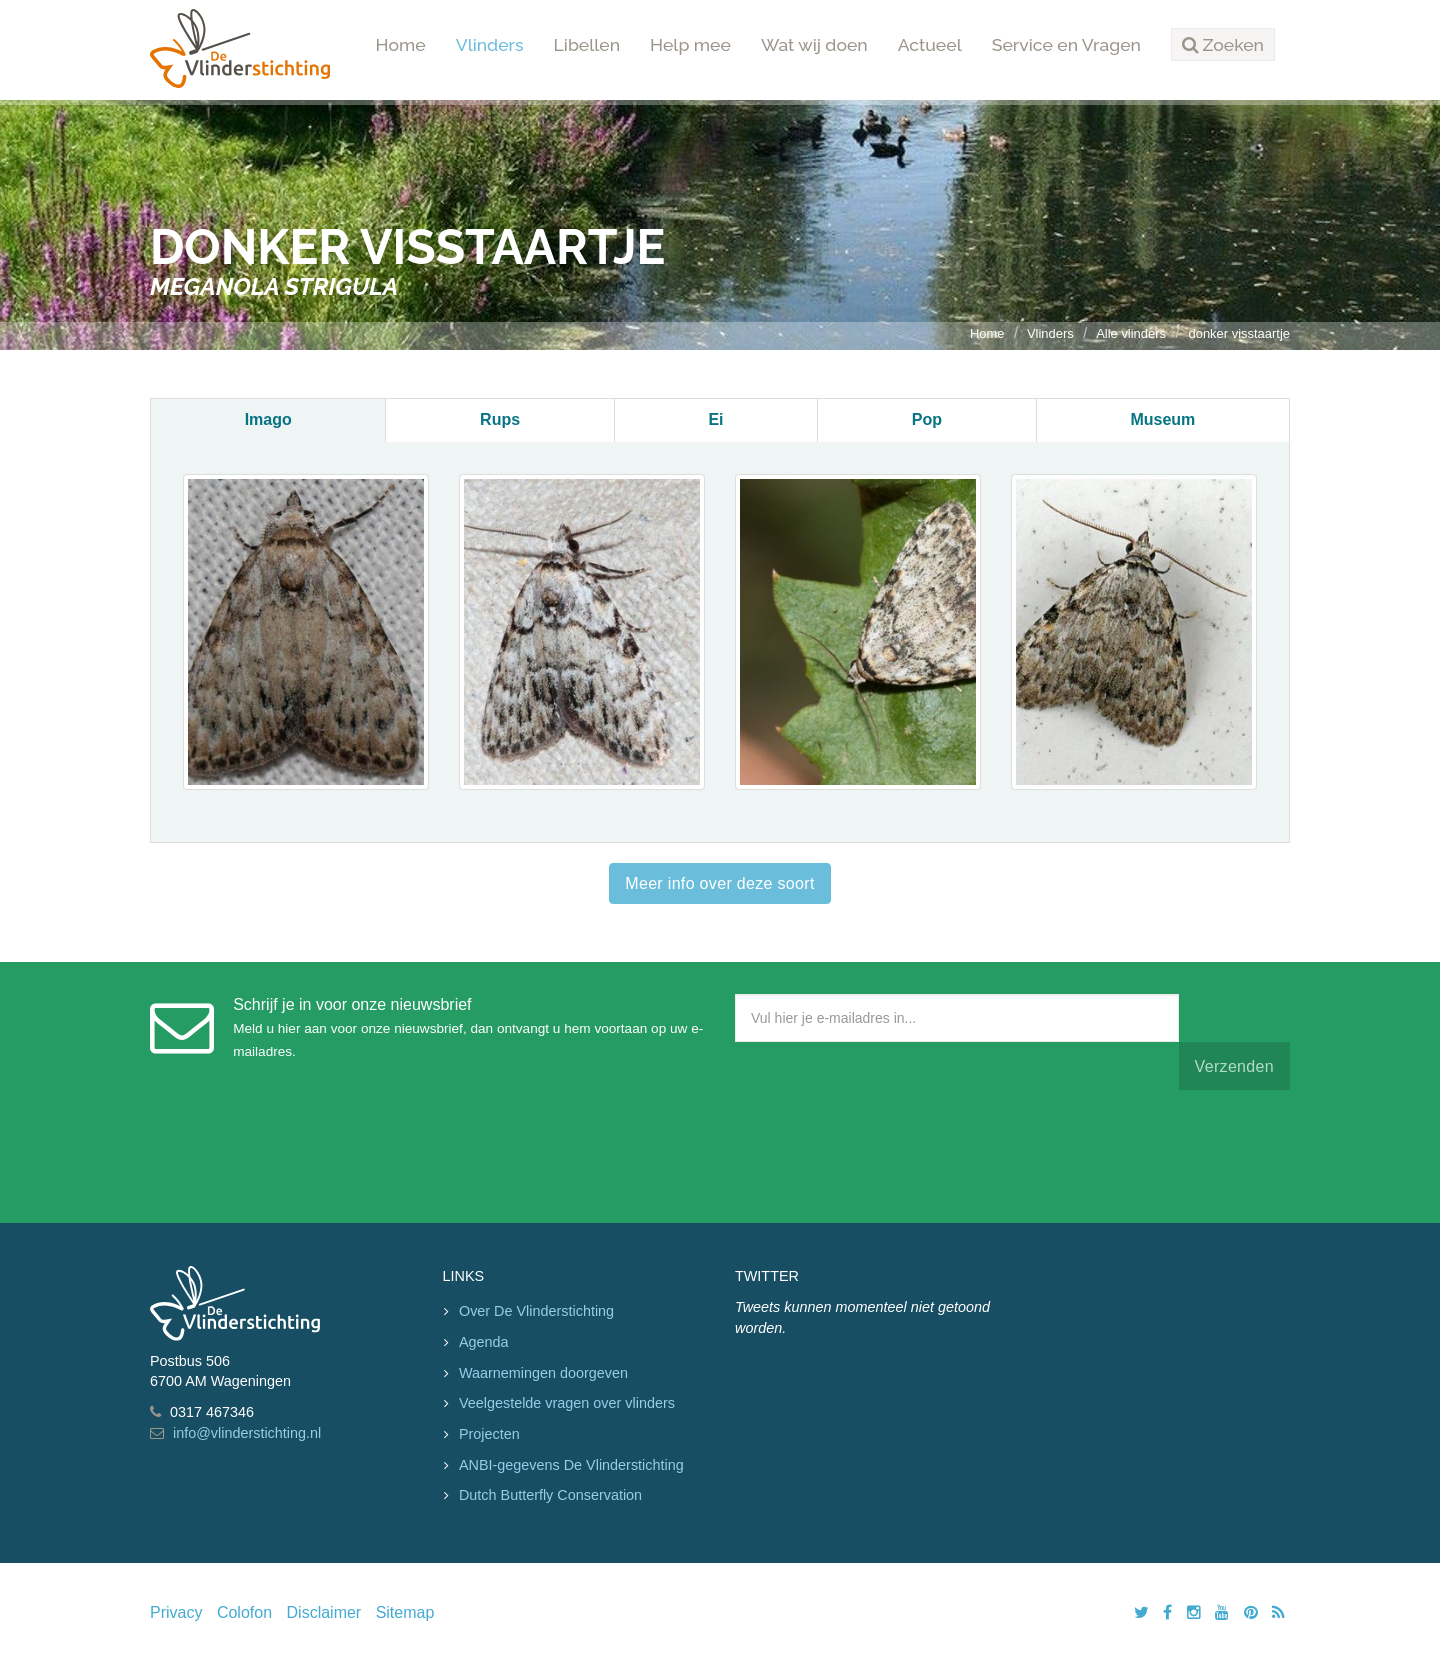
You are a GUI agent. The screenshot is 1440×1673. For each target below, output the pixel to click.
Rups (500, 419)
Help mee (690, 44)
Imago (268, 419)
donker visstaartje (1239, 333)
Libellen (587, 44)
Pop (927, 419)
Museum (1162, 419)
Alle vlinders (1131, 333)
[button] (1223, 45)
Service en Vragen (1066, 44)
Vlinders (490, 44)
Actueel (930, 44)
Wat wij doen (814, 44)
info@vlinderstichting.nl (247, 1433)
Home (401, 44)
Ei (715, 419)
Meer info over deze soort (719, 883)
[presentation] (887, 1152)
